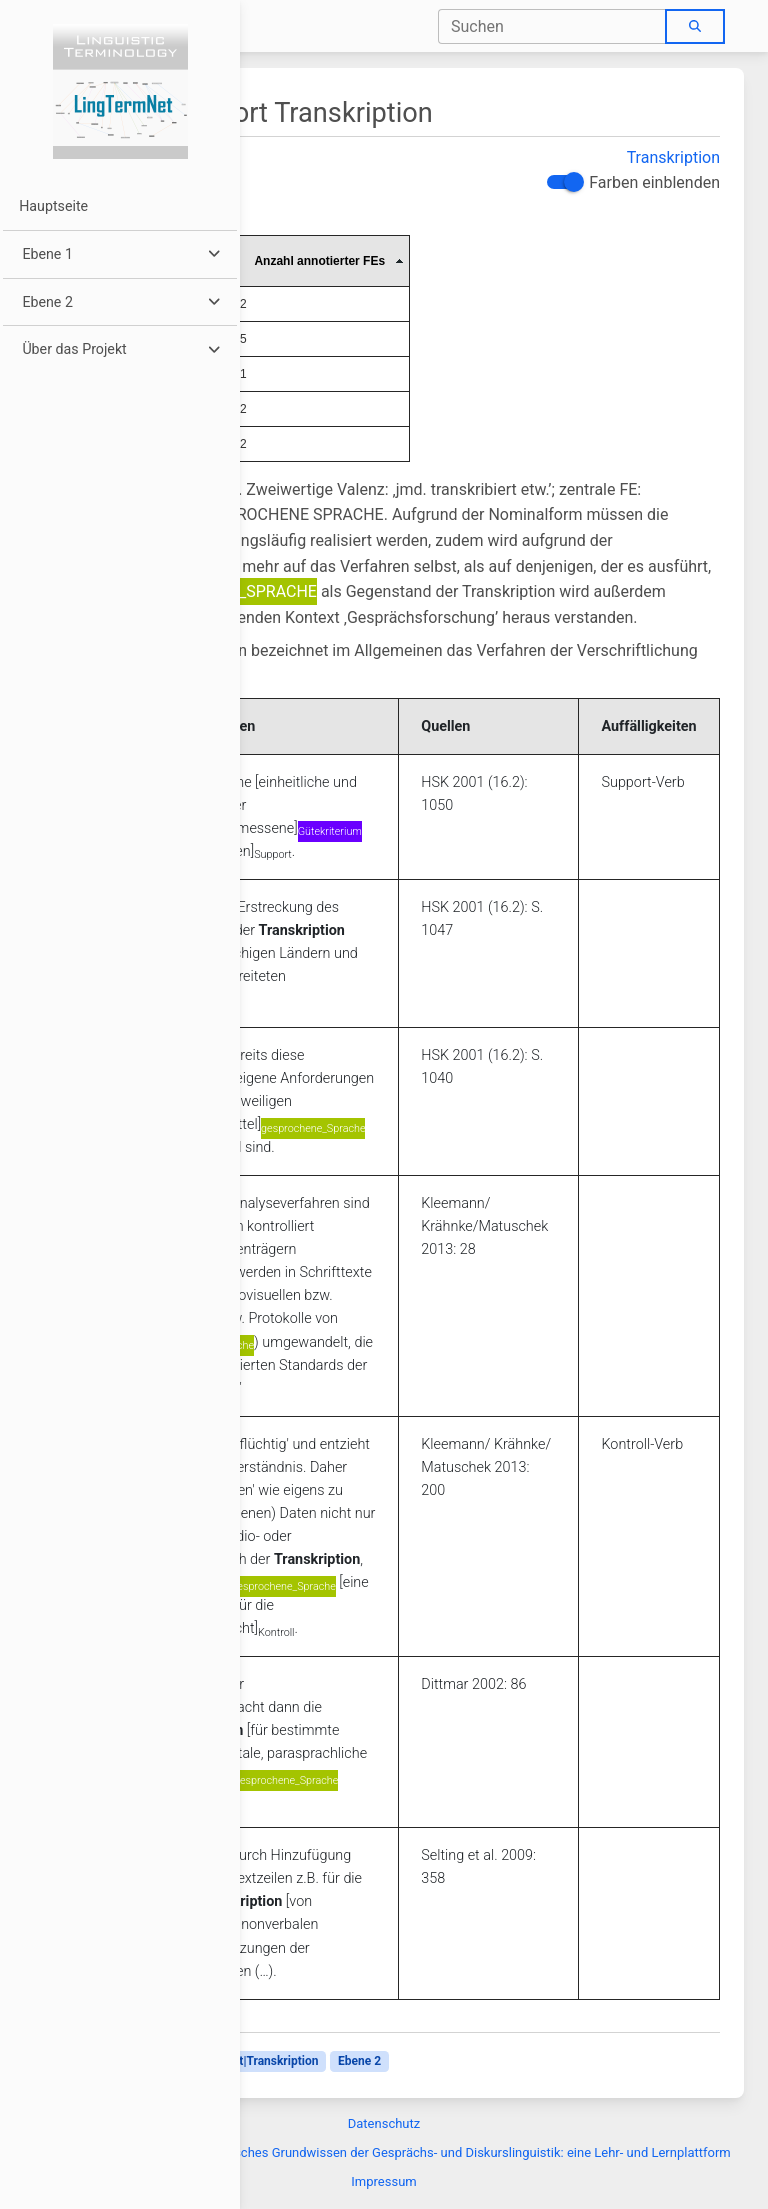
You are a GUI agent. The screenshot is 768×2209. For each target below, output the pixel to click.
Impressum (383, 2181)
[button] (119, 254)
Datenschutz (384, 2123)
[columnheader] (321, 260)
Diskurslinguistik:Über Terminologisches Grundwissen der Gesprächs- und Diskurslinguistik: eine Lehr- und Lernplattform (383, 2152)
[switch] (563, 182)
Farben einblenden (654, 182)
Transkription (673, 157)
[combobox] (552, 26)
